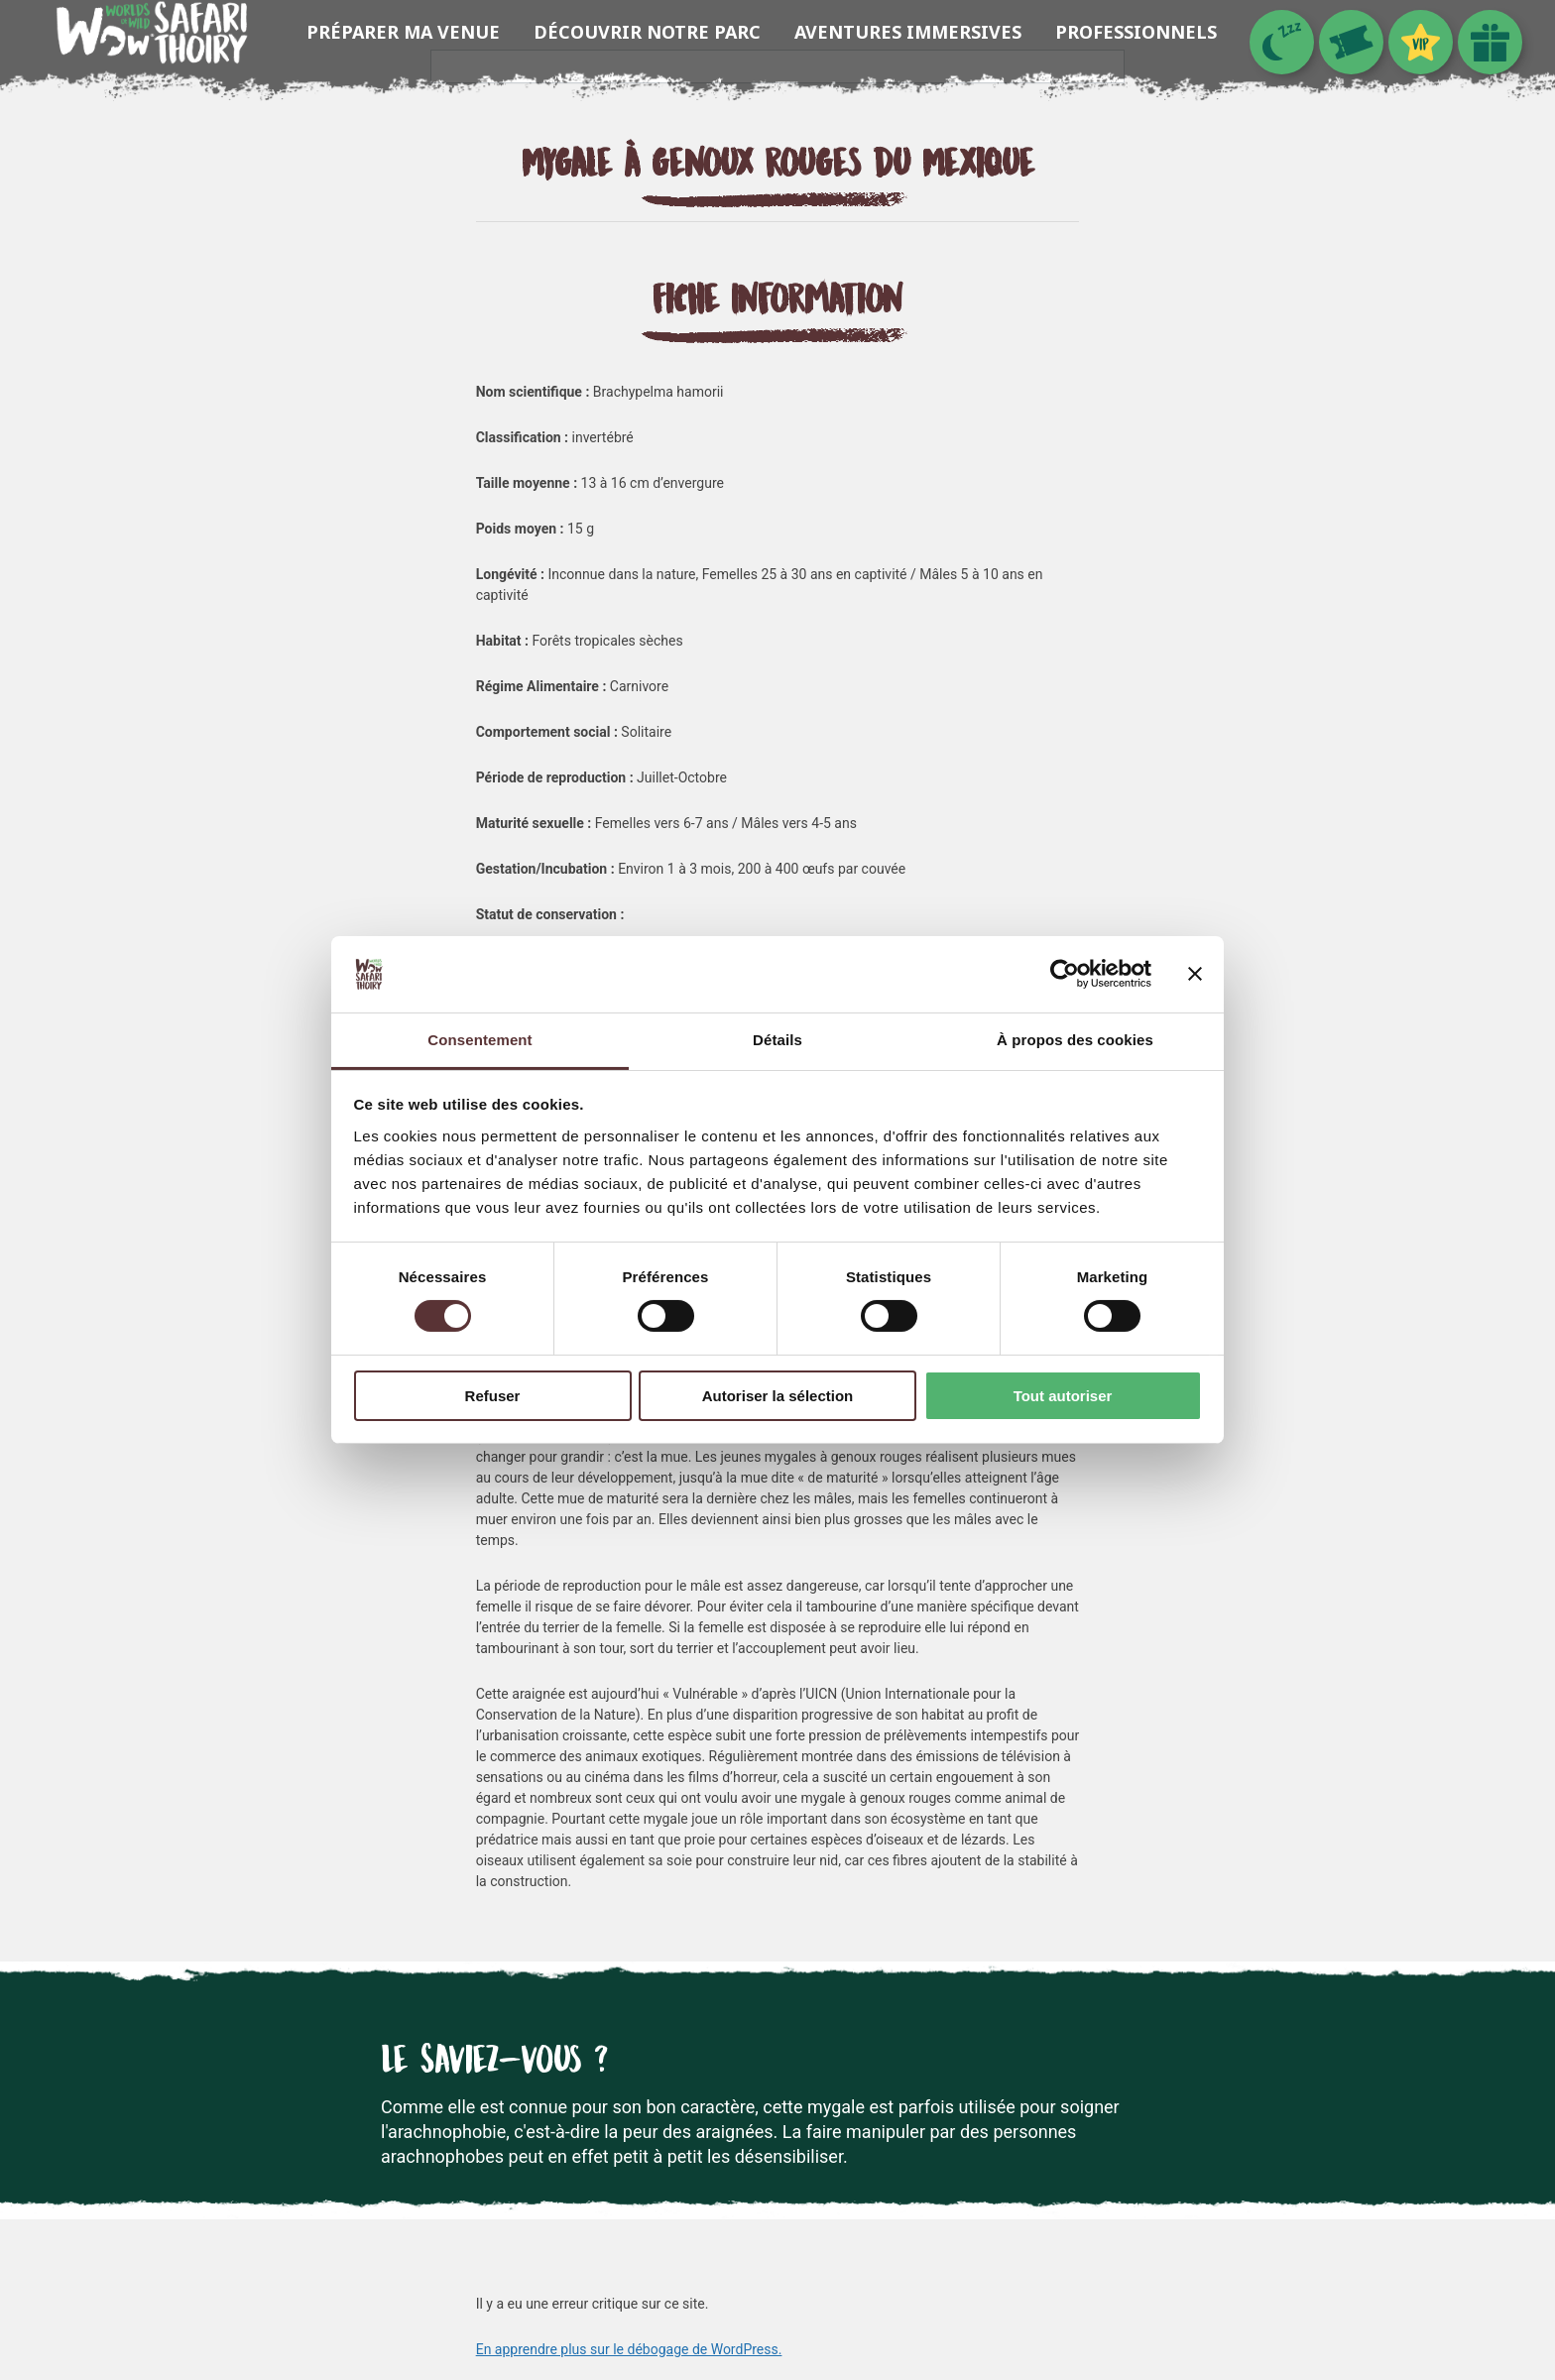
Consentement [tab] (479, 1039)
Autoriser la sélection (778, 1395)
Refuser (493, 1395)
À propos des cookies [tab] (1075, 1039)
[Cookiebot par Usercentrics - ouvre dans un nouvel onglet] (1064, 974)
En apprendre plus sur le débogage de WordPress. (629, 2349)
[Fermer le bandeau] (1195, 974)
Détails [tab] (777, 1039)
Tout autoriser (1063, 1395)
